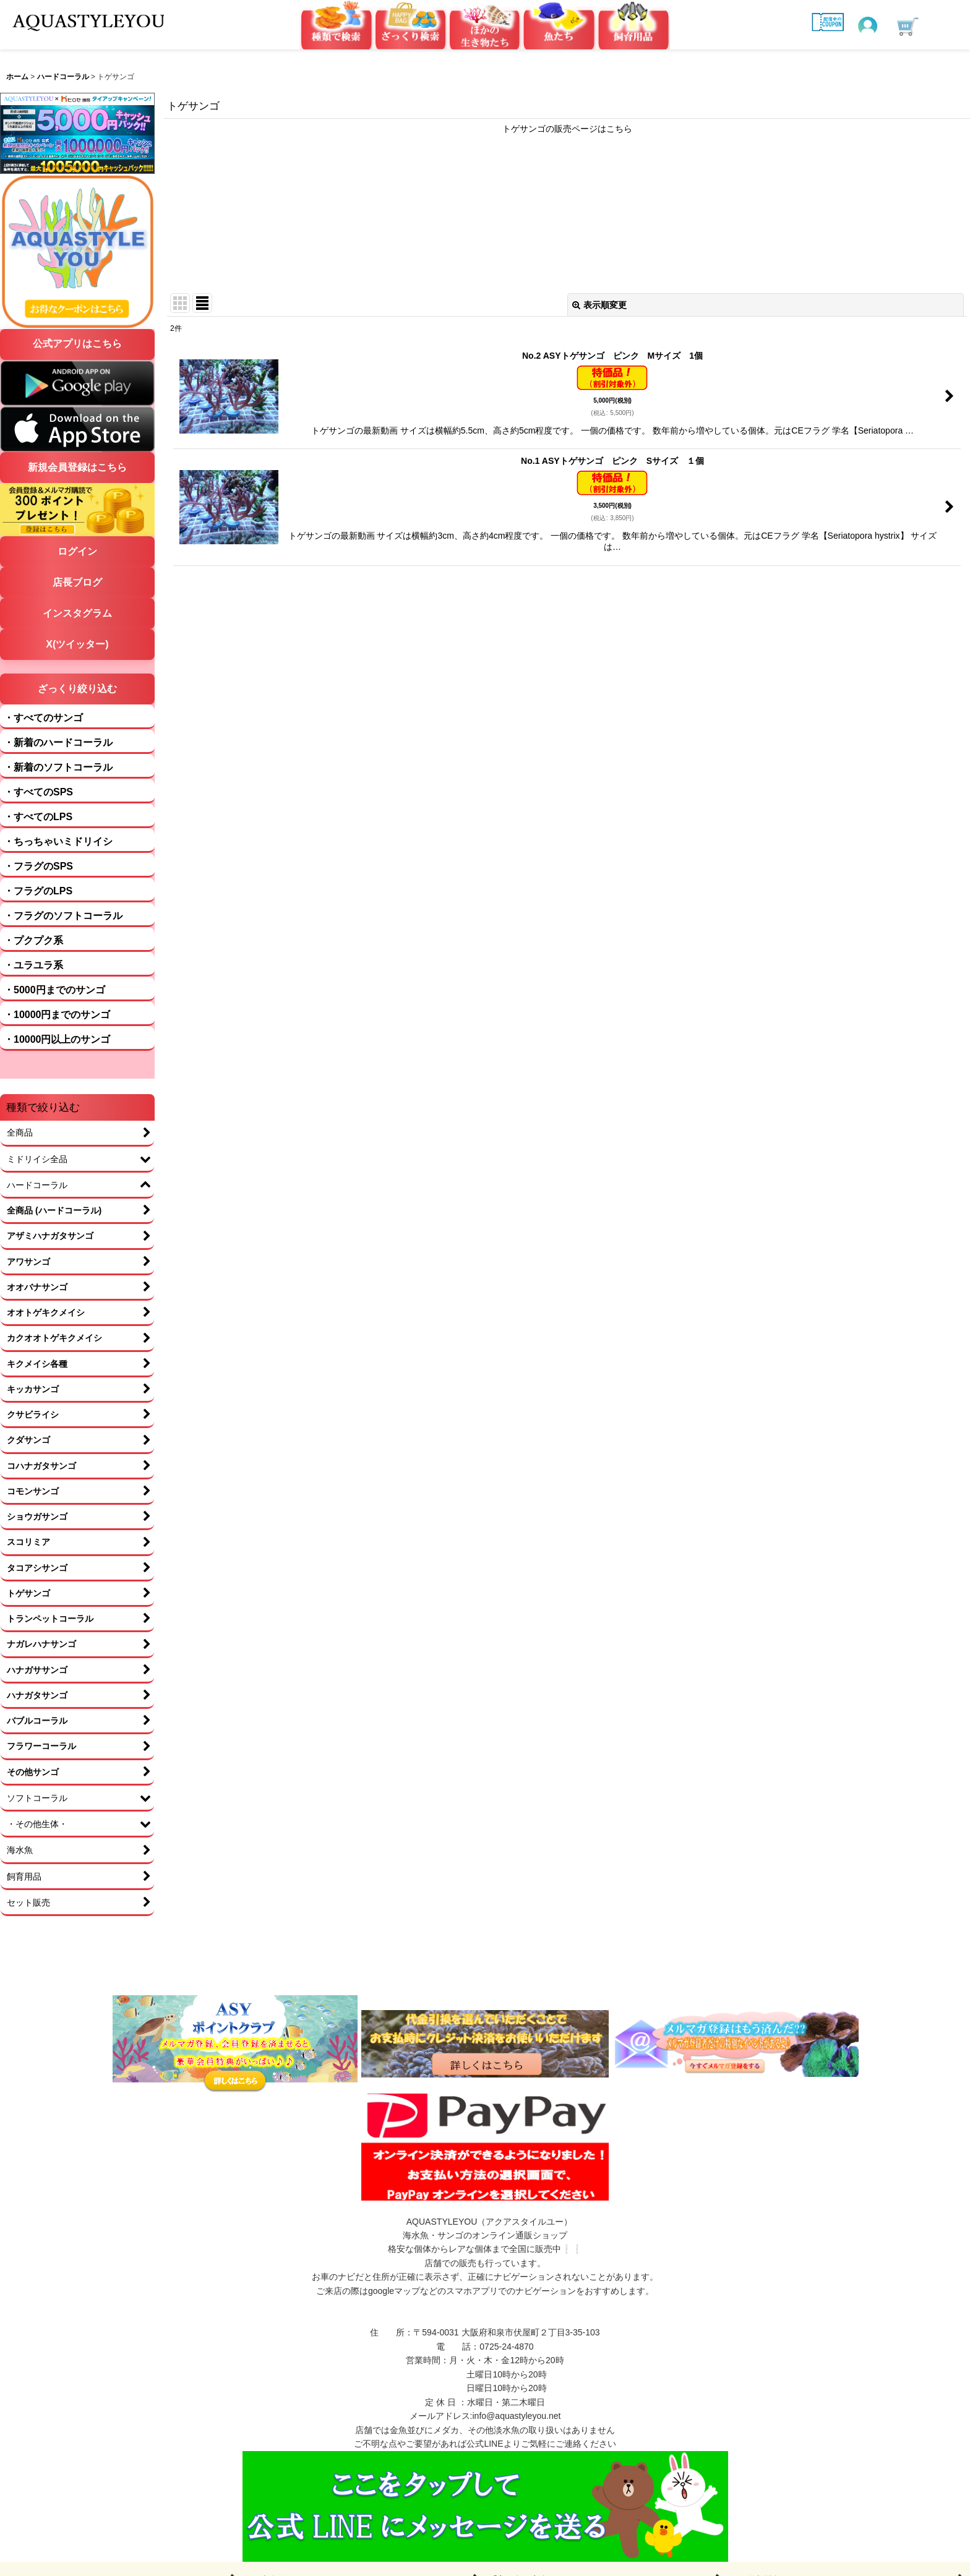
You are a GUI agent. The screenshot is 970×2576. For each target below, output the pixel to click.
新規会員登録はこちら (77, 467)
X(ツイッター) (77, 644)
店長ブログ (77, 582)
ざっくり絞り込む (77, 688)
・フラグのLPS (38, 891)
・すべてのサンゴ (43, 717)
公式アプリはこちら (77, 343)
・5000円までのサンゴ (54, 990)
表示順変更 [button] (599, 305)
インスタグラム (77, 613)
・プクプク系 (33, 940)
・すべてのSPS (38, 792)
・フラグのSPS (38, 866)
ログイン (77, 551)
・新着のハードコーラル (58, 742)
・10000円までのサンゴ (57, 1014)
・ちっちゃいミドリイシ (58, 841)
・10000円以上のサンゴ (57, 1039)
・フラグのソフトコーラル (63, 915)
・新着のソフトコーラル (58, 767)
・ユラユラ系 (33, 965)
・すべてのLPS (38, 816)
